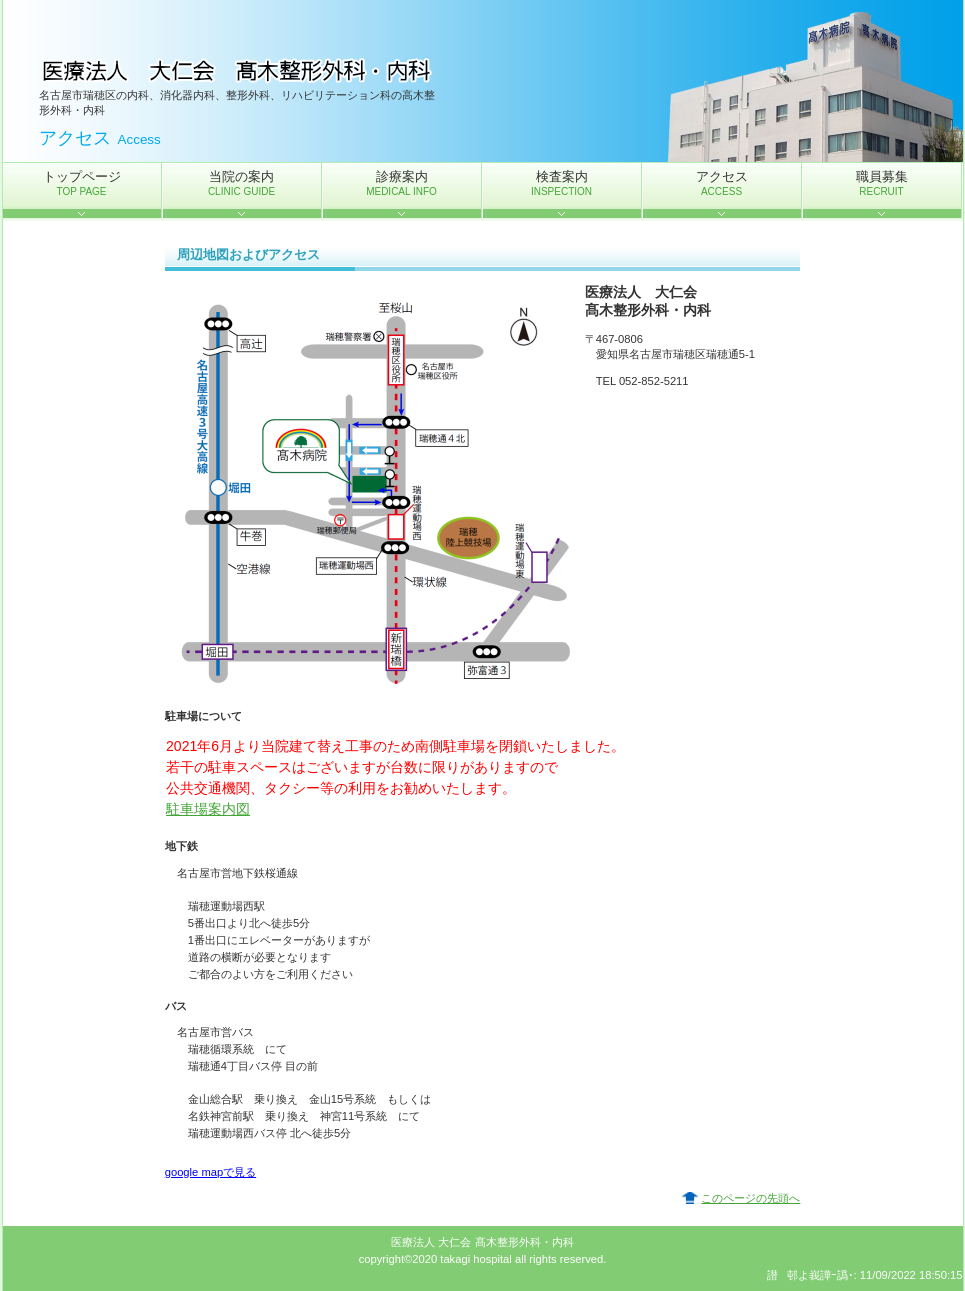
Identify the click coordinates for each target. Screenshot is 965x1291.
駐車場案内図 (208, 809)
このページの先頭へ (750, 1198)
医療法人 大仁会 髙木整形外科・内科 (239, 70)
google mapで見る (210, 1172)
